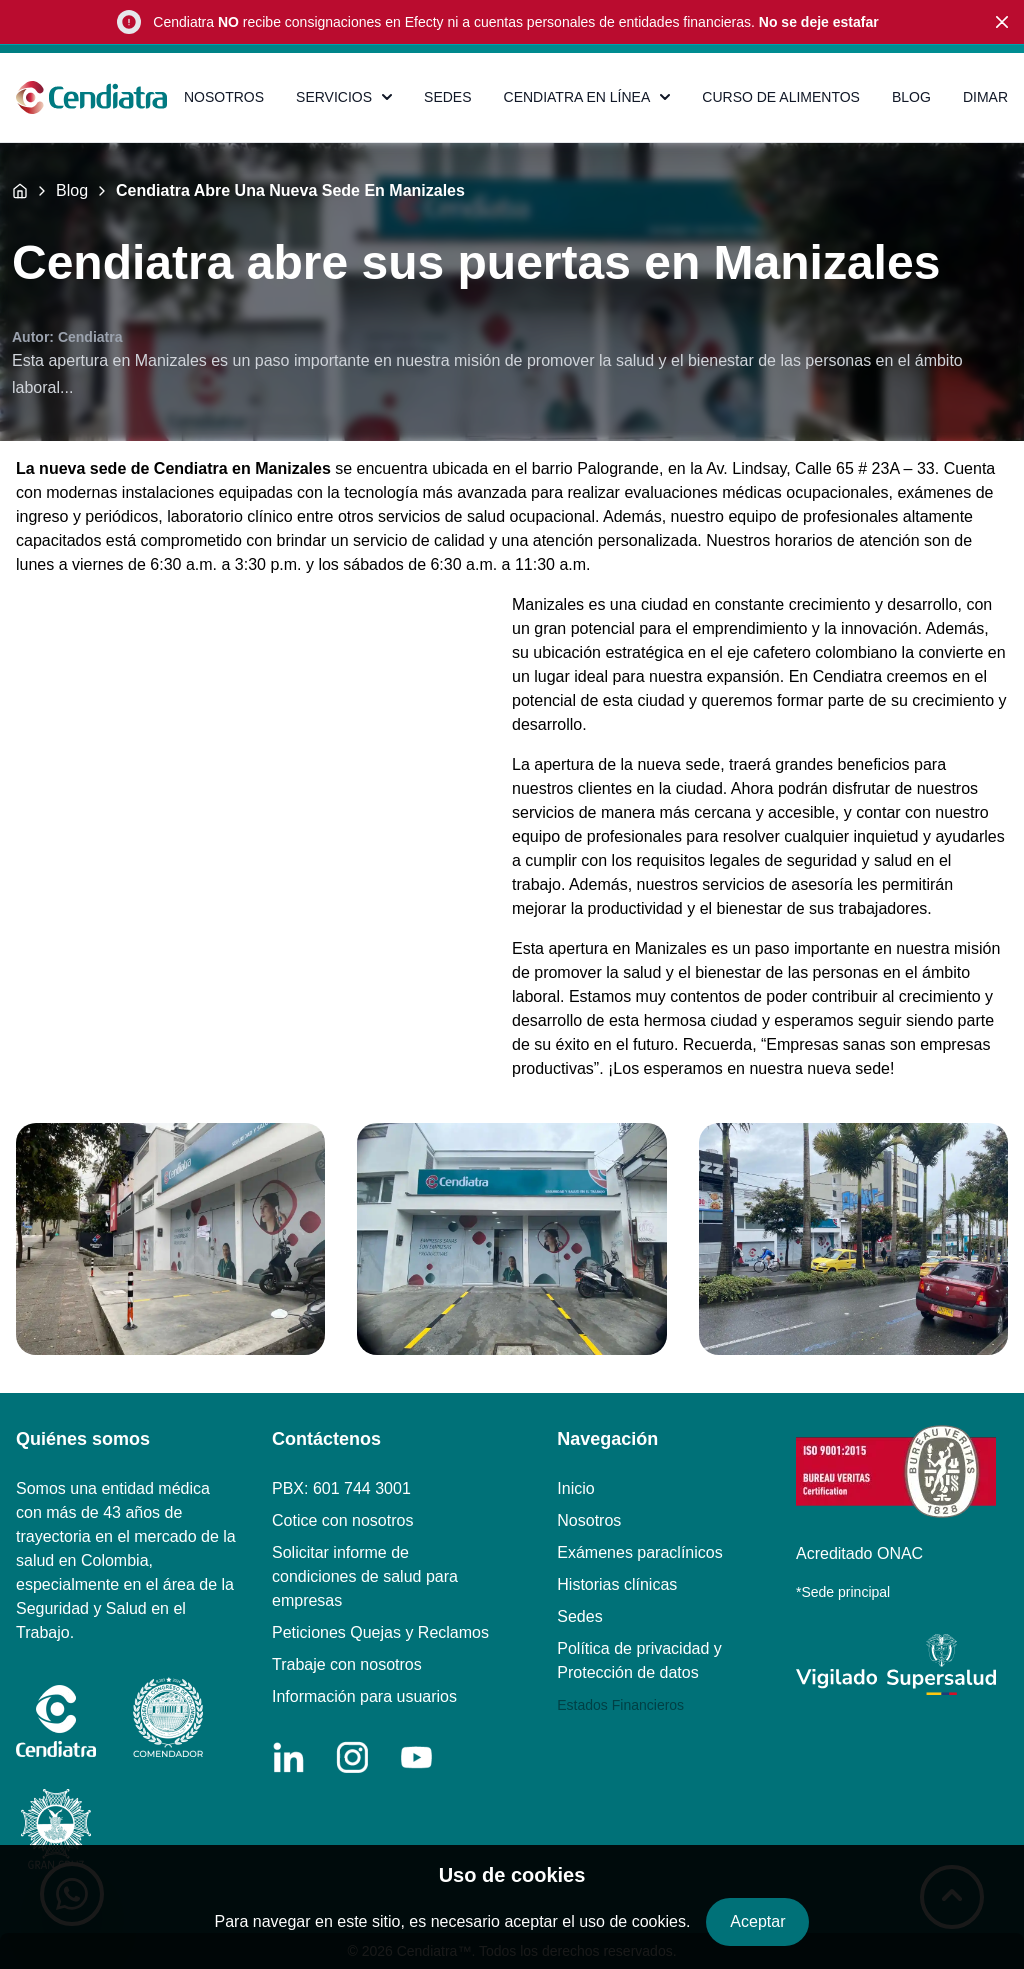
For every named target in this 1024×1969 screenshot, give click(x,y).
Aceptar (757, 1921)
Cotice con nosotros (342, 1520)
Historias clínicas (617, 1584)
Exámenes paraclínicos (639, 1552)
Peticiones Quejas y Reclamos (380, 1632)
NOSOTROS (224, 97)
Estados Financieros (620, 1705)
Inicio (575, 1488)
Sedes (579, 1616)
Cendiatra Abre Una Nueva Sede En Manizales (290, 191)
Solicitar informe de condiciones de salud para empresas (365, 1576)
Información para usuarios (364, 1696)
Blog (72, 191)
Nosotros (589, 1520)
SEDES (447, 97)
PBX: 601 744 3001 (341, 1488)
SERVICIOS (344, 97)
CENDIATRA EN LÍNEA (587, 97)
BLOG (911, 97)
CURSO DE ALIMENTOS (781, 97)
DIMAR (985, 97)
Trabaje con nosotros (347, 1664)
